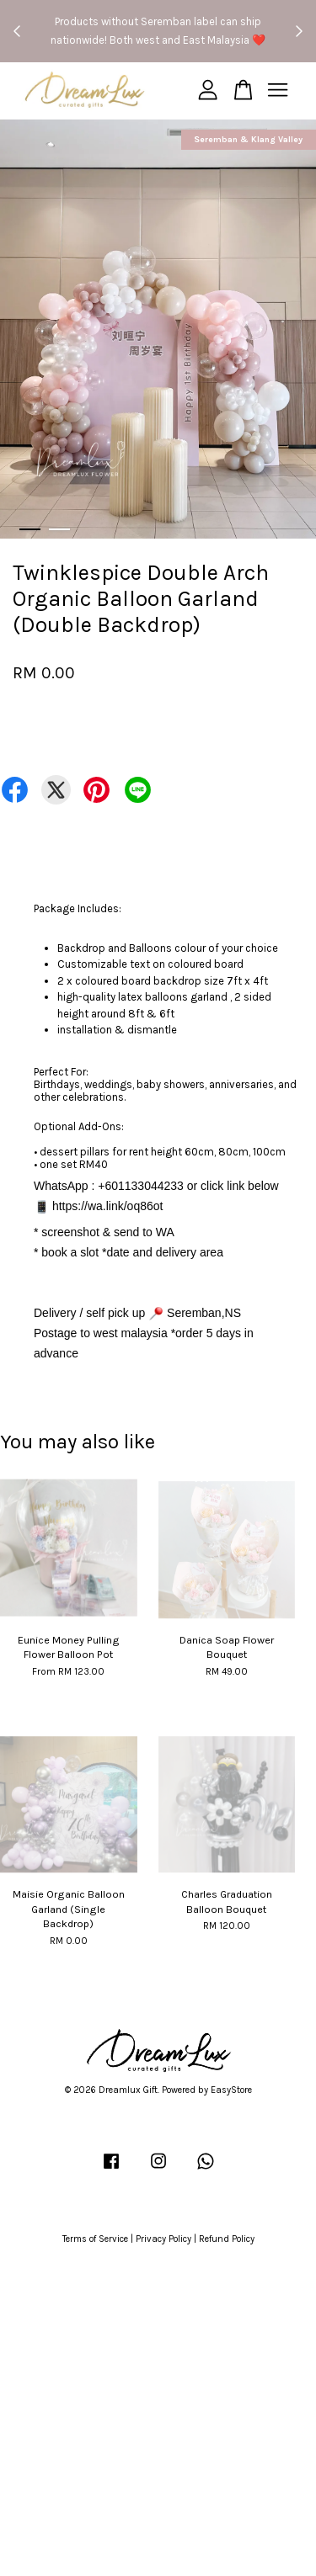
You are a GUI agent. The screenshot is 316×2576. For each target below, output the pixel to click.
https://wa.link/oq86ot (107, 1206)
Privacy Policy (163, 2238)
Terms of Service (95, 2238)
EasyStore (231, 2090)
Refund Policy (226, 2238)
